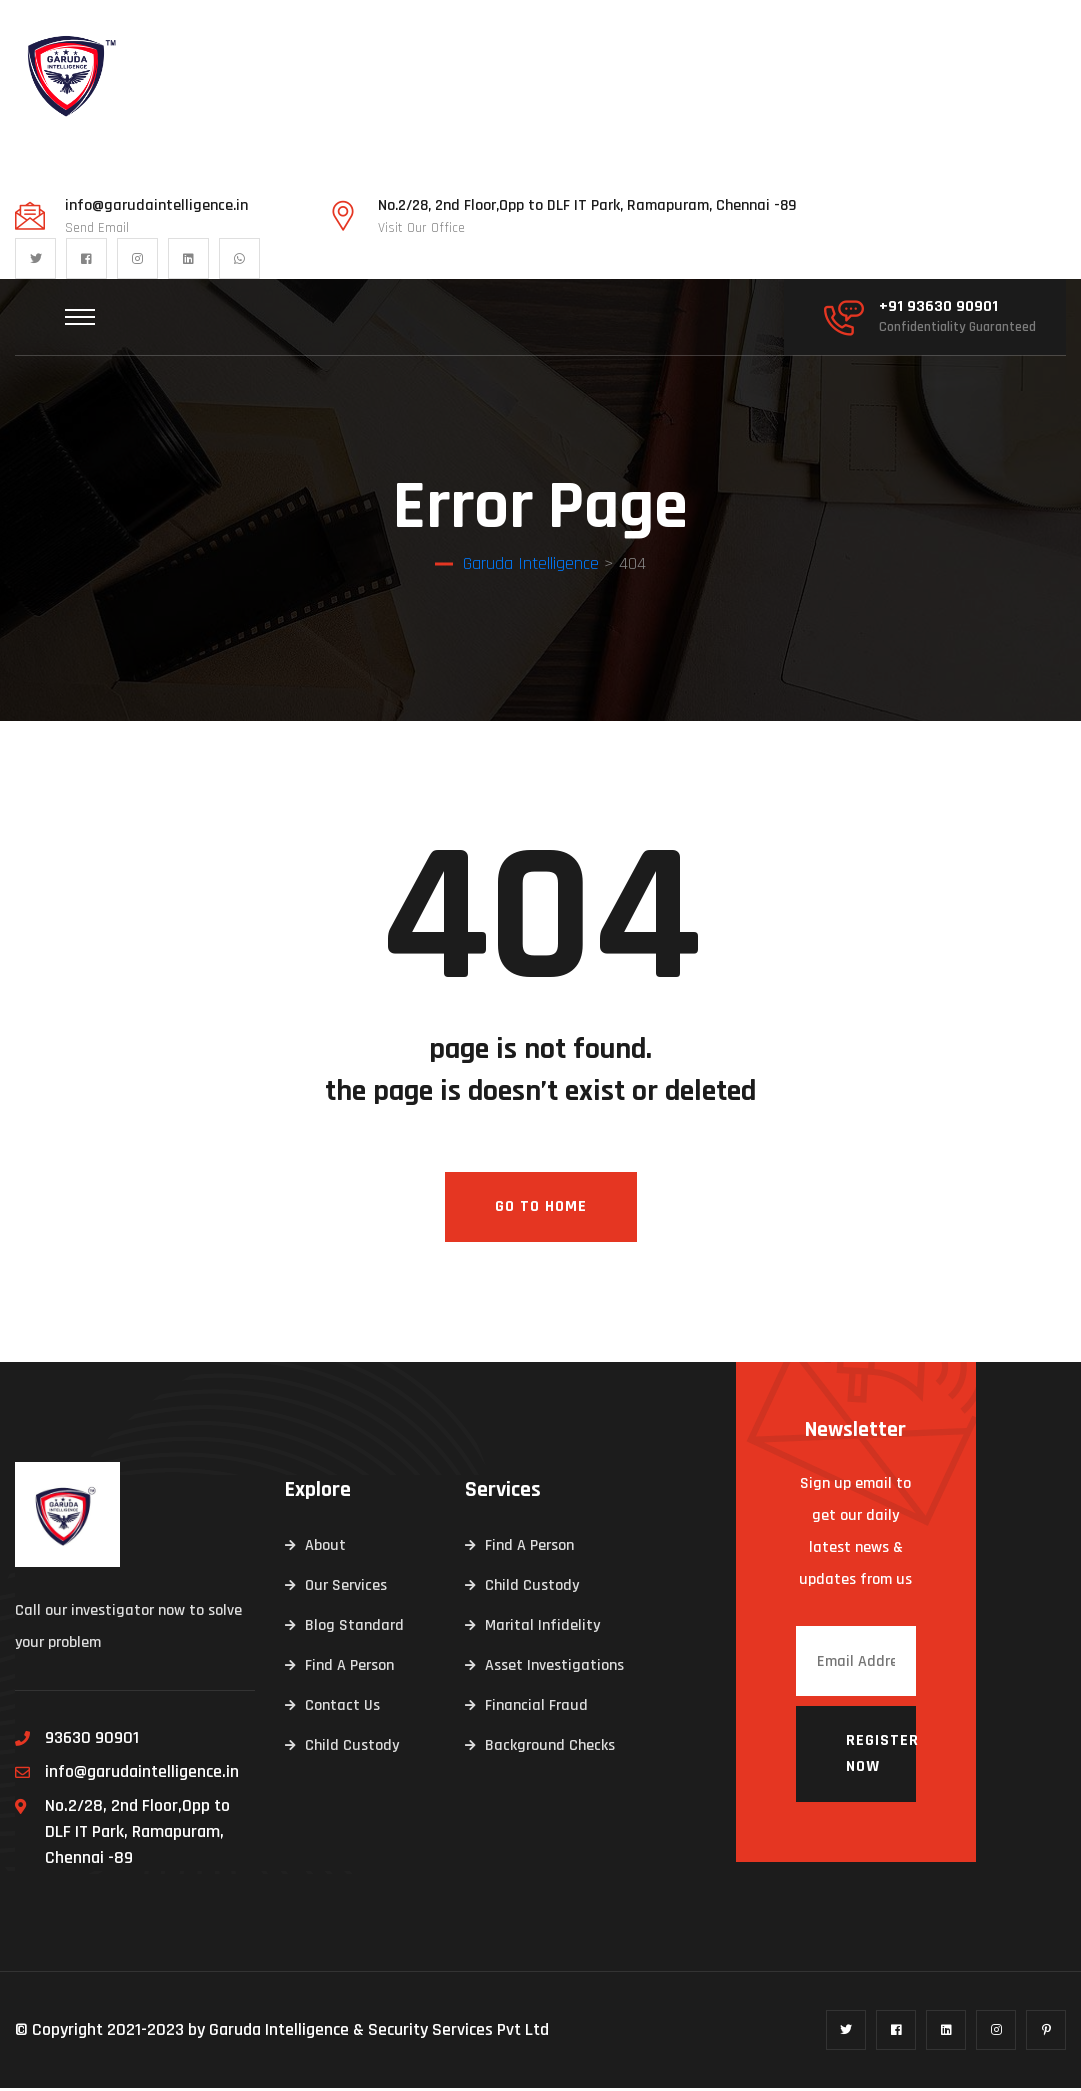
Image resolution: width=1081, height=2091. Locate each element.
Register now (881, 1756)
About (325, 1548)
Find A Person (349, 1668)
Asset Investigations (554, 1668)
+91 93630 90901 (938, 307)
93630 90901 (92, 1740)
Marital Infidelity (542, 1628)
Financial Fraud (536, 1708)
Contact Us (342, 1708)
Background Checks (550, 1748)
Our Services (346, 1588)
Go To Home (541, 1209)
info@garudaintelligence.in (156, 206)
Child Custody (352, 1748)
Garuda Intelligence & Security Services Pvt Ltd (379, 2032)
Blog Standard (354, 1628)
